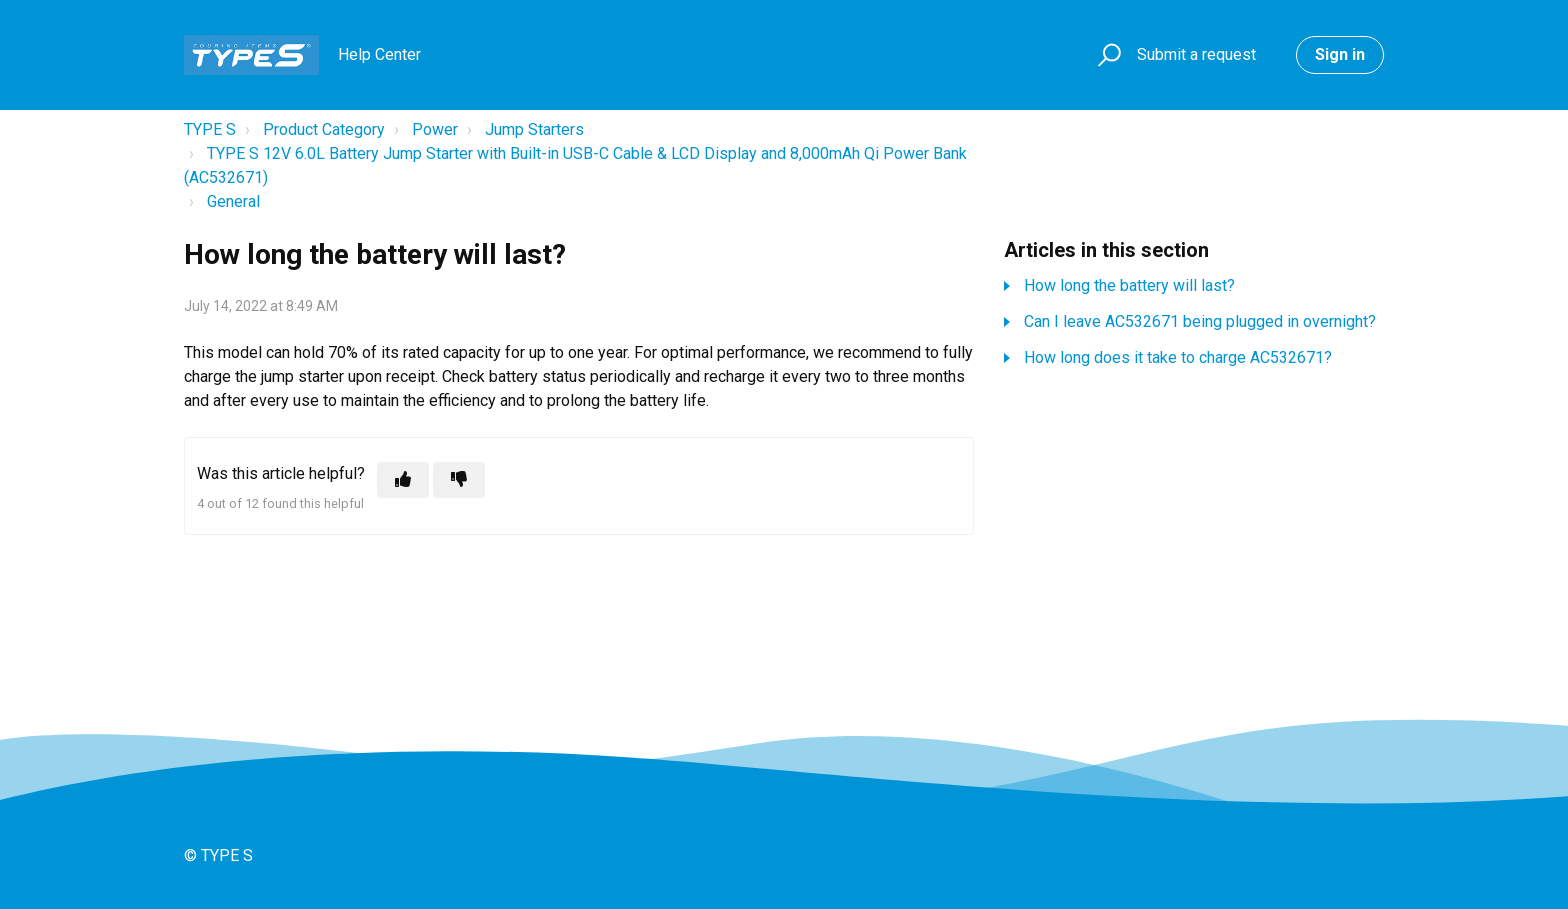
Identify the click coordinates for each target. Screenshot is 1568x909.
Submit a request (1196, 54)
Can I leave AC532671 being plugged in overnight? (1200, 321)
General (233, 201)
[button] (1106, 55)
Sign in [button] (1340, 54)
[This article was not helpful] (459, 480)
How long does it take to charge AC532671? (1178, 357)
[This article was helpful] (403, 480)
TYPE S (210, 129)
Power (435, 129)
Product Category (324, 129)
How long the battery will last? (1129, 285)
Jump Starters (534, 129)
